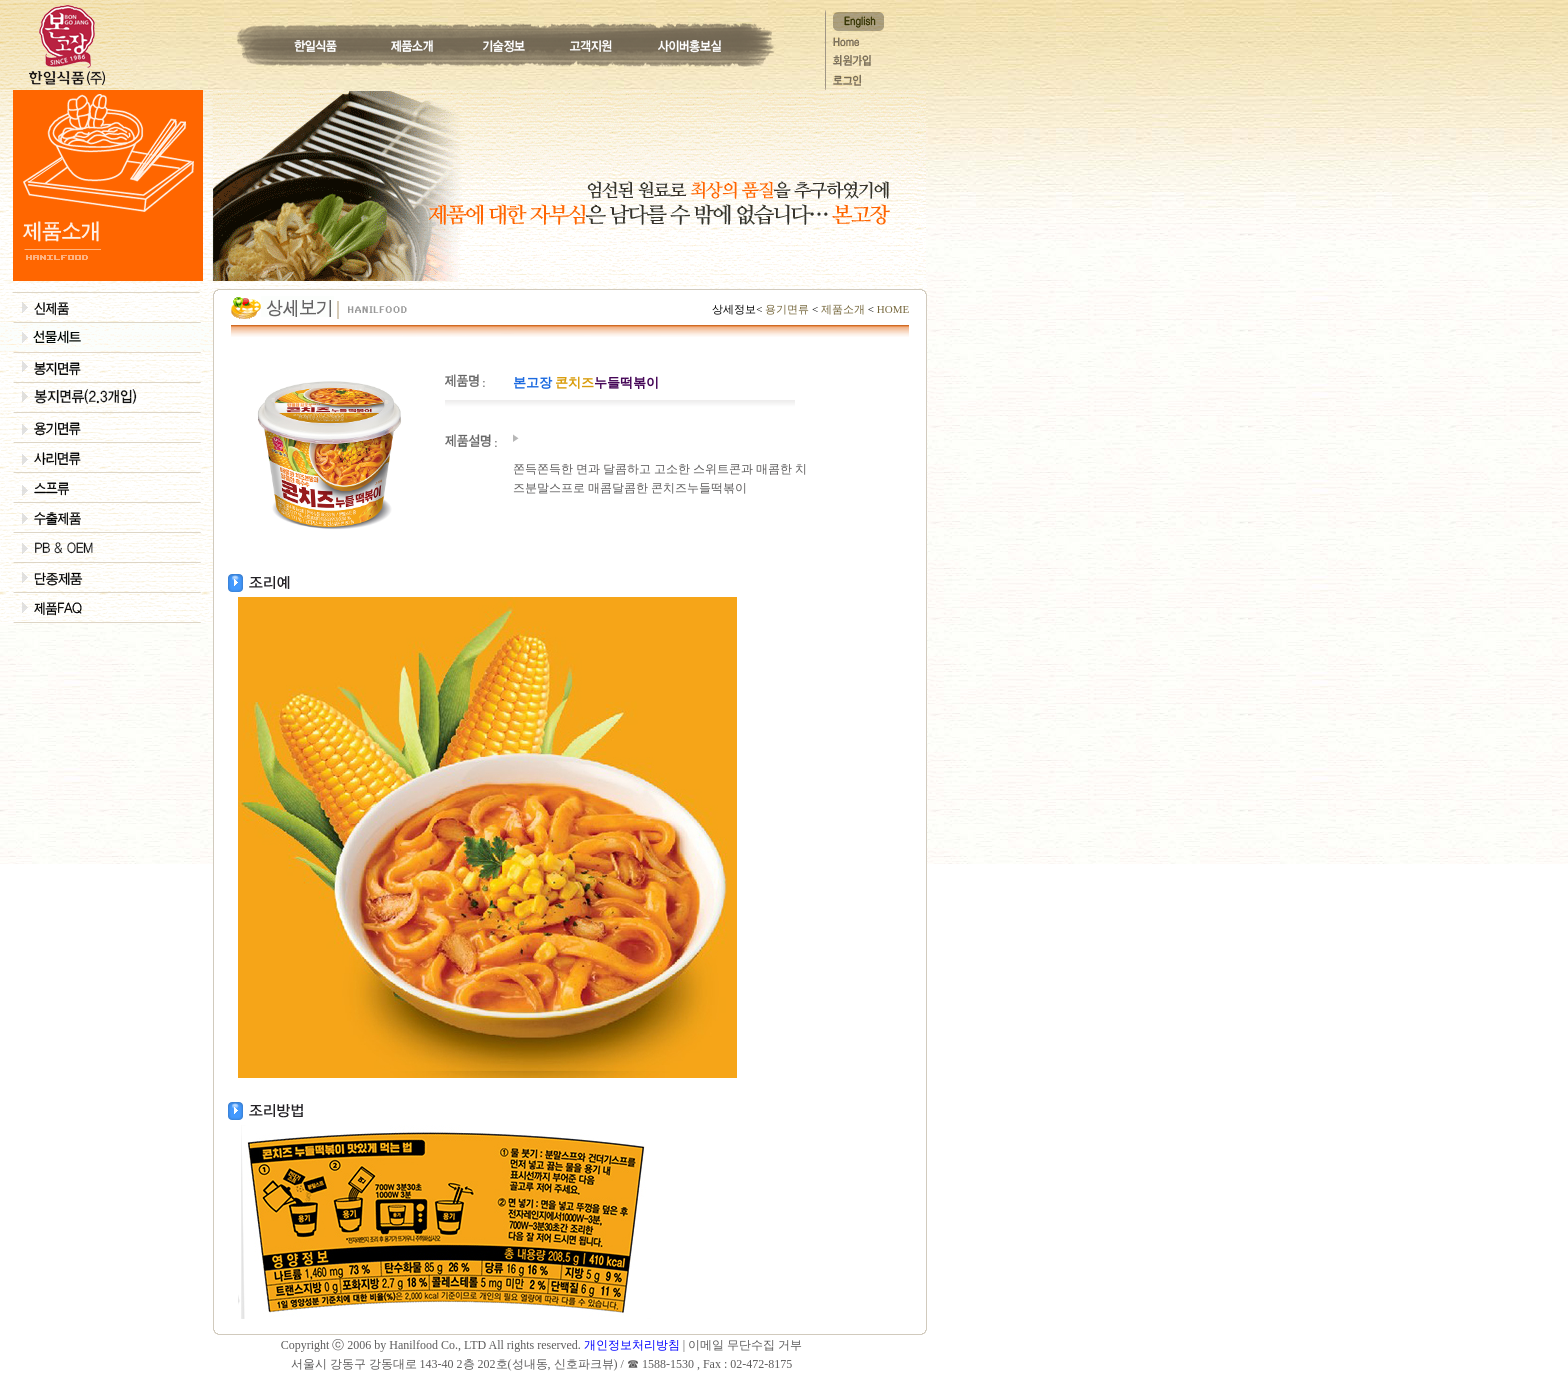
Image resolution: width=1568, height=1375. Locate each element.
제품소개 (843, 309)
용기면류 (788, 309)
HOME (891, 309)
